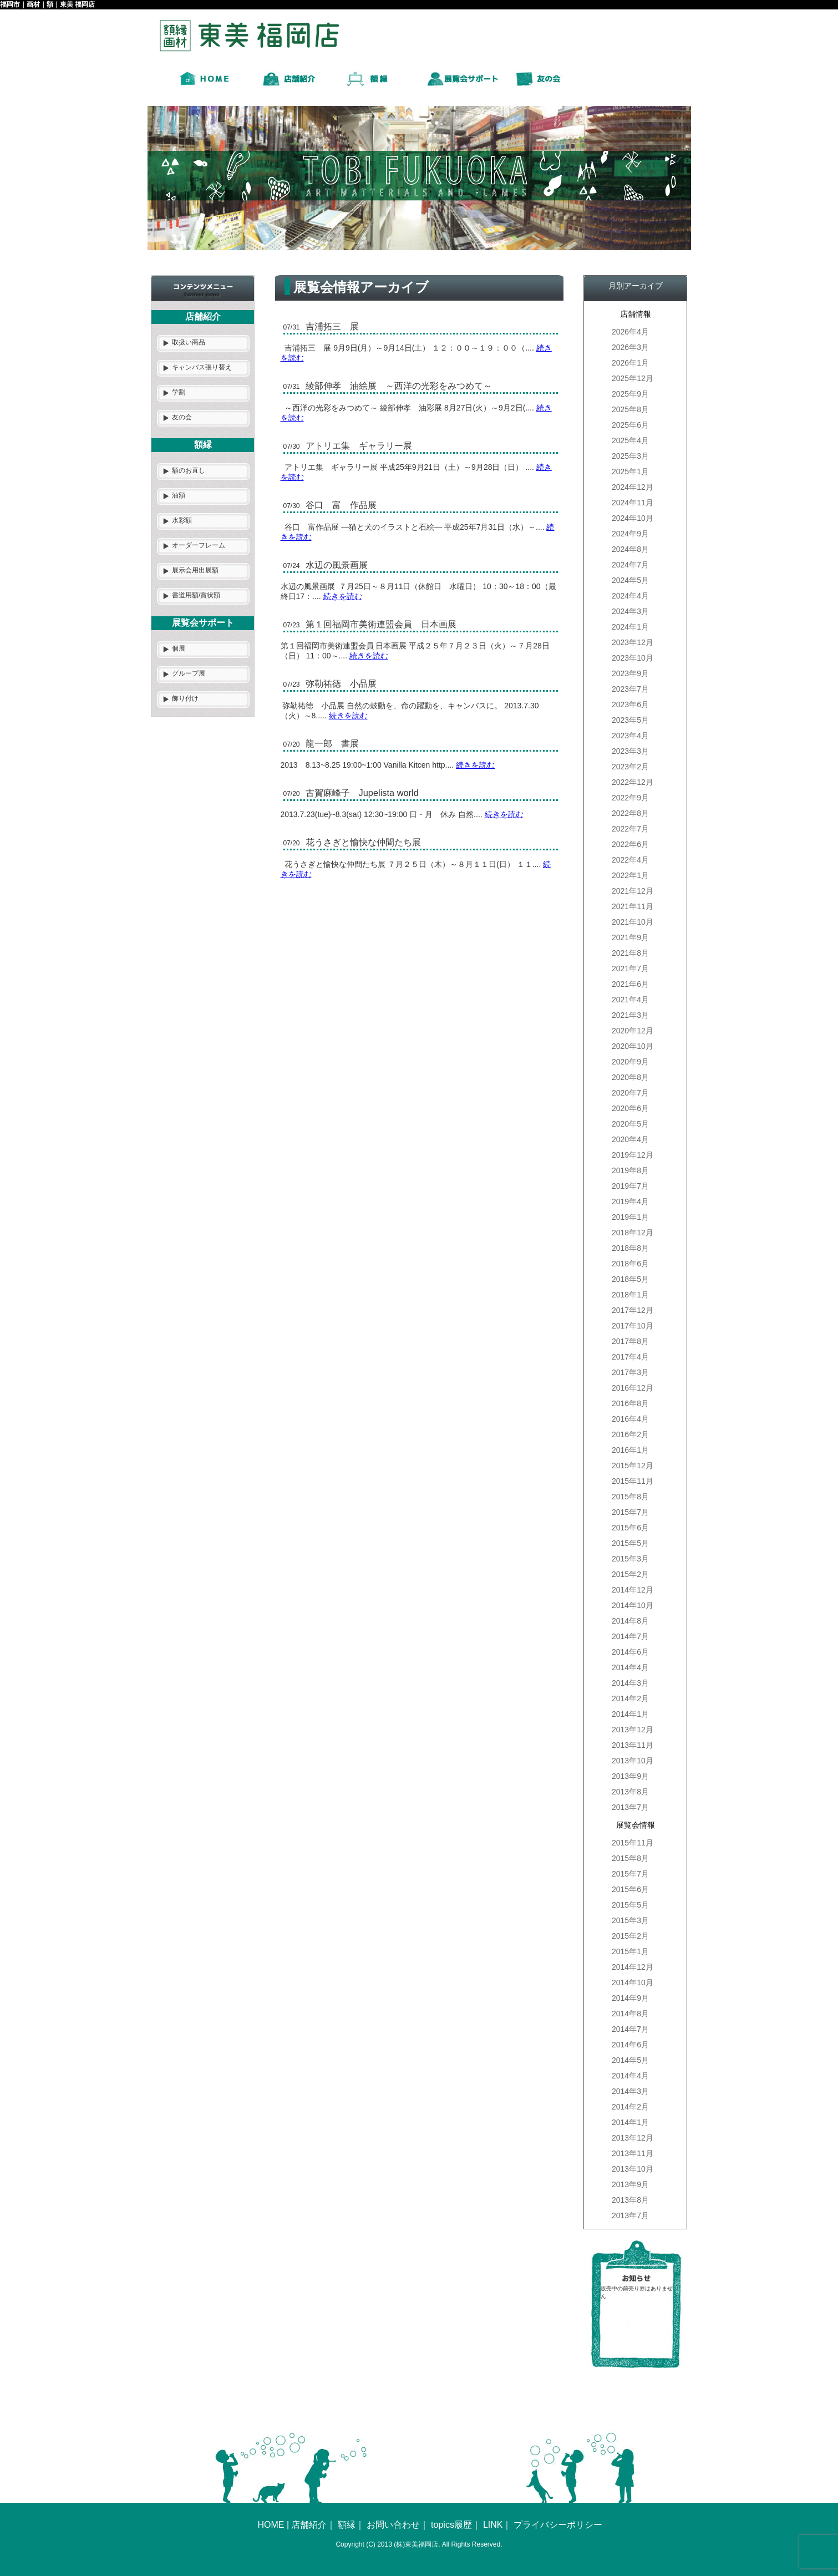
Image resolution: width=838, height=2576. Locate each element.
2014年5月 (630, 2060)
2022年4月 (630, 859)
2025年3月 (630, 456)
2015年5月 (630, 1543)
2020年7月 (630, 1092)
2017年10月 (632, 1325)
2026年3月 (630, 347)
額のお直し (188, 470)
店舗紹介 (309, 2524)
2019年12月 (632, 1154)
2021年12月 (632, 890)
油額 (178, 495)
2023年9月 (630, 673)
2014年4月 (630, 1667)
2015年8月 (630, 1496)
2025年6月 (630, 424)
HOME (271, 2524)
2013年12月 (632, 1729)
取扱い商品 (188, 342)
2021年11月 (632, 906)
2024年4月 (630, 595)
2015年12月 (632, 1465)
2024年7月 (630, 564)
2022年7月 (630, 828)
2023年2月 (630, 766)
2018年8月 (630, 1248)
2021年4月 (630, 999)
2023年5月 (630, 720)
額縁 (346, 2524)
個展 (178, 648)
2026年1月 (630, 362)
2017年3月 (630, 1372)
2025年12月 (632, 378)
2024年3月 (630, 611)
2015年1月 (630, 1951)
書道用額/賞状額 (196, 595)
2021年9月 (630, 937)
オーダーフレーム (198, 545)
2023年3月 (630, 751)
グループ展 (188, 673)
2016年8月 (630, 1403)
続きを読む (342, 596)
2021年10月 (632, 921)
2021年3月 (630, 1015)
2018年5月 (630, 1279)
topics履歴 (451, 2524)
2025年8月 (630, 409)
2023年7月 (630, 688)
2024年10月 (632, 518)
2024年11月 (632, 502)
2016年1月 (630, 1450)
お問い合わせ (393, 2524)
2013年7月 (630, 1807)
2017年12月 (632, 1310)
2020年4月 (630, 1139)
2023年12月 (632, 642)
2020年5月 (630, 1123)
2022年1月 (630, 875)
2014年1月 (630, 1714)
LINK (493, 2524)
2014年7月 (630, 1636)
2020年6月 (630, 1108)
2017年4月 (630, 1356)
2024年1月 (630, 626)
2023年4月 (630, 735)
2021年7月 (630, 968)
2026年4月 (630, 331)
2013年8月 (630, 1791)
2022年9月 (630, 797)
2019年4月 (630, 1201)
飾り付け (185, 698)
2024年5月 (630, 580)
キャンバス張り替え (202, 367)
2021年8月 (630, 953)
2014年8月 (630, 1620)
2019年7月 (630, 1185)
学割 (178, 392)
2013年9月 (630, 1776)
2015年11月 (632, 1481)
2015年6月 (630, 1527)
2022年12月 (632, 782)
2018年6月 (630, 1263)
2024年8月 (630, 549)
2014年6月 (630, 1651)
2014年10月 (632, 1605)
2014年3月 (630, 1683)
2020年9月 (630, 1061)
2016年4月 (630, 1418)
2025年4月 (630, 440)
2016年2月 (630, 1434)
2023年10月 (632, 657)
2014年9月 (630, 1998)
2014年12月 (632, 1589)
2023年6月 (630, 704)
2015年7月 (630, 1512)
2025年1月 (630, 471)
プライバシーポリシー (558, 2524)
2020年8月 (630, 1077)
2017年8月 (630, 1341)
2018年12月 (632, 1232)
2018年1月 (630, 1294)
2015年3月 (630, 1558)
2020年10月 (632, 1046)
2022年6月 (630, 844)
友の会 (182, 417)
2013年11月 (632, 1745)
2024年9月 (630, 533)
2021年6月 (630, 984)
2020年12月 (632, 1030)
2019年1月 (630, 1217)
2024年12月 (632, 487)
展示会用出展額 (195, 570)
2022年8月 (630, 813)
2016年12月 (632, 1387)
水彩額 (182, 520)
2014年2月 (630, 1698)
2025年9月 (630, 393)
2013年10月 (632, 1760)
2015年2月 (630, 1574)
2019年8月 (630, 1170)
